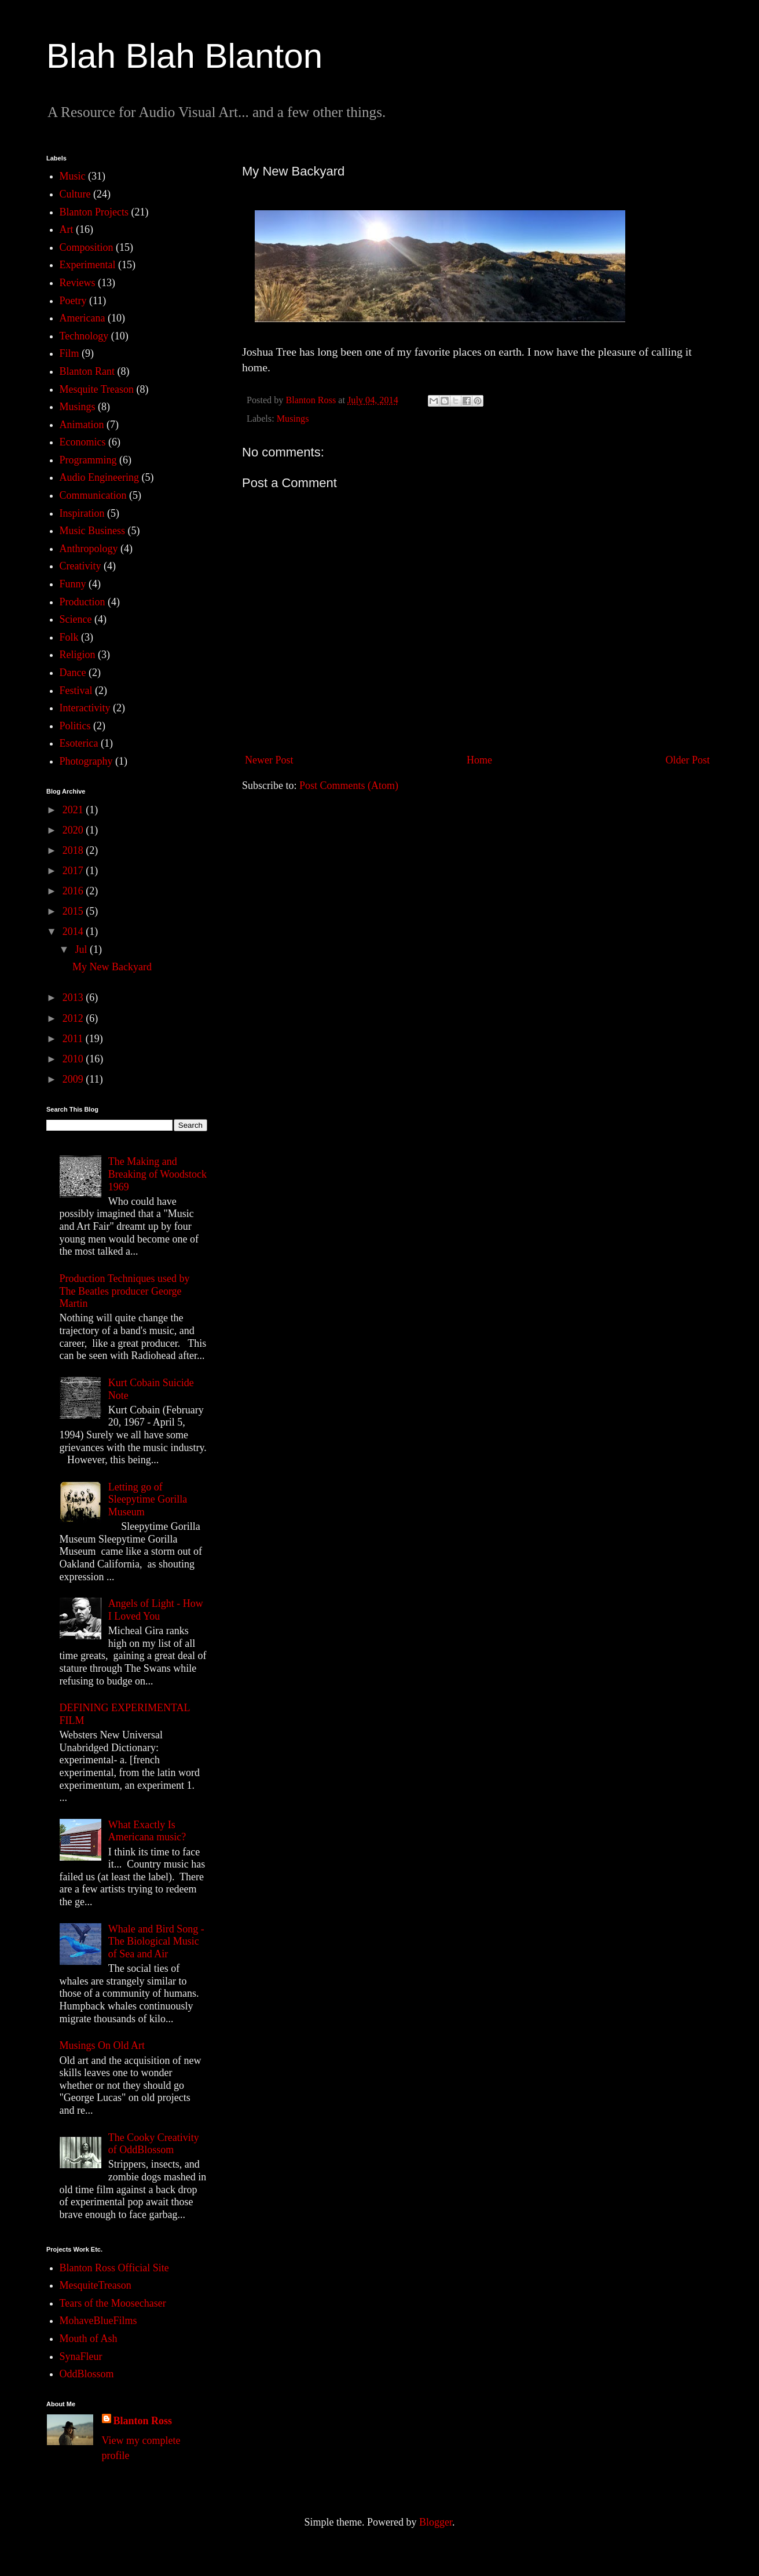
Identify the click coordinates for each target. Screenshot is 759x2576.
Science (76, 619)
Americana (82, 318)
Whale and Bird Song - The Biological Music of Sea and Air (156, 1941)
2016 (74, 891)
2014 (74, 931)
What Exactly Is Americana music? (147, 1831)
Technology (84, 336)
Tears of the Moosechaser (113, 2303)
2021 (74, 810)
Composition (86, 247)
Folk (69, 637)
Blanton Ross (143, 2421)
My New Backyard (112, 967)
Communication (93, 495)
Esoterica (79, 743)
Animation (82, 424)
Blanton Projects (94, 212)
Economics (83, 442)
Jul (82, 949)
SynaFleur (81, 2356)
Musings (293, 419)
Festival (76, 690)
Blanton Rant (87, 371)
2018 (74, 850)
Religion (78, 654)
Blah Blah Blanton (184, 55)
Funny (73, 584)
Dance (73, 672)
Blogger (435, 2522)
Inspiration (82, 513)
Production (82, 602)
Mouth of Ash (89, 2338)
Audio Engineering (99, 477)
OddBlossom (87, 2374)
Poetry (73, 300)
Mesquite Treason (97, 389)
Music (73, 176)
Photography (86, 761)
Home (479, 760)
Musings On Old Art (102, 2045)
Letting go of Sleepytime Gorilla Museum (147, 1499)
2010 (74, 1059)
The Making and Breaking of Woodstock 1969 (157, 1174)
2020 (74, 830)
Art (67, 229)
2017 (74, 870)
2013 (74, 997)
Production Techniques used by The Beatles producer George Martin (125, 1291)
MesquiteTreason (95, 2285)
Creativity (80, 566)
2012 (74, 1018)
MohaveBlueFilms (98, 2320)
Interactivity (85, 708)
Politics (75, 726)
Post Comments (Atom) (348, 785)
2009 (74, 1079)
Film (69, 353)
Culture (75, 194)
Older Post (688, 760)
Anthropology (89, 548)
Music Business (93, 530)
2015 (74, 911)
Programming (88, 460)
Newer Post (269, 760)
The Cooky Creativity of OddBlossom (153, 2144)
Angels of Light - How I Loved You (155, 1610)
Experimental (88, 265)
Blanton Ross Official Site (114, 2268)
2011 (74, 1038)
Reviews (78, 282)
